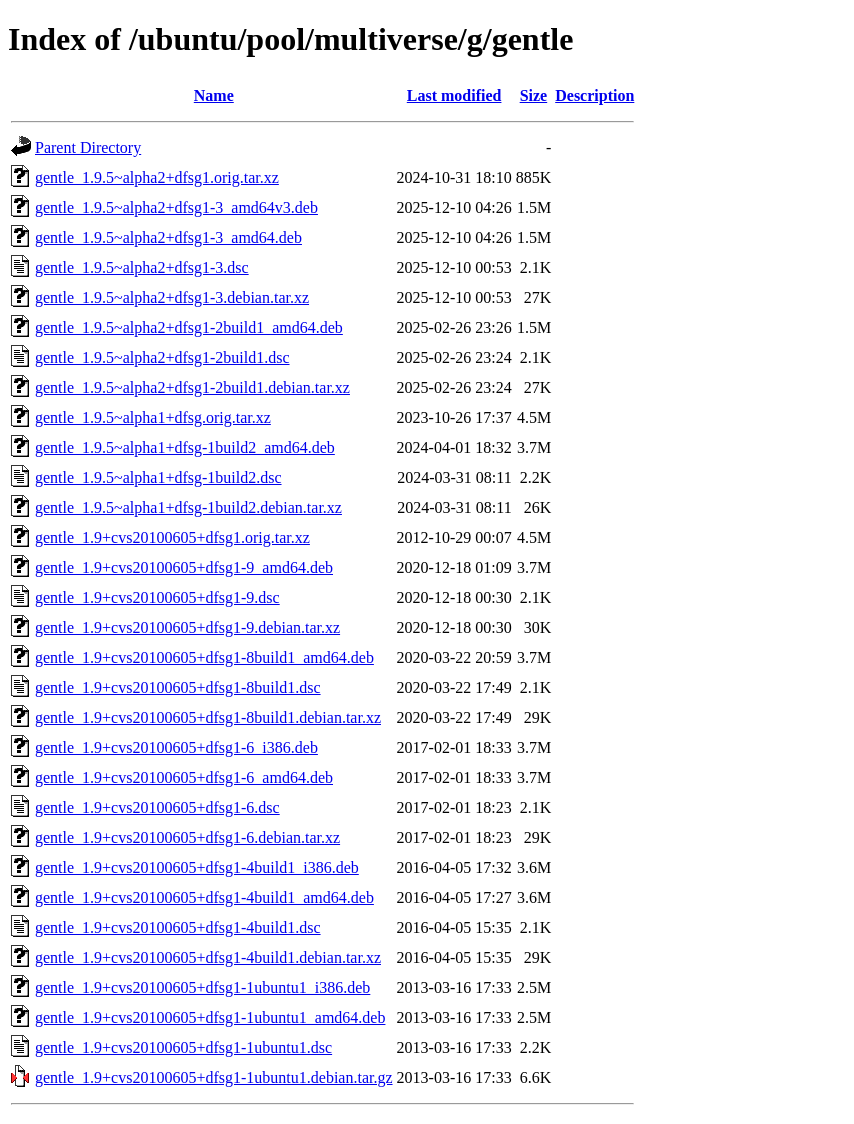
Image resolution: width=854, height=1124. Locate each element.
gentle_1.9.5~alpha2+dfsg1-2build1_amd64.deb (189, 327)
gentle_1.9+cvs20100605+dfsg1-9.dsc (157, 597)
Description (594, 95)
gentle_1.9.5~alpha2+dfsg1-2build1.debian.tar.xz (192, 387)
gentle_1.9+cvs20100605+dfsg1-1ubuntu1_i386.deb (202, 987)
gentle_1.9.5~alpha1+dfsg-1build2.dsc (158, 477)
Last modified (454, 95)
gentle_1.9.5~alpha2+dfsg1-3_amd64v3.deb (176, 207)
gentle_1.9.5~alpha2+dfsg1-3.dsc (142, 267)
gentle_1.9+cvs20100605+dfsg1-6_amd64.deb (184, 777)
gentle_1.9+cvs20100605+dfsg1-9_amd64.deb (184, 567)
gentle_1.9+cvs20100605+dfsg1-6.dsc (157, 807)
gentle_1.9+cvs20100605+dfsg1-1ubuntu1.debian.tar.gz (214, 1077)
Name (214, 95)
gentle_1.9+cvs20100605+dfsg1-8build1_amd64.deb (204, 657)
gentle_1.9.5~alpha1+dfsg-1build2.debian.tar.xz (188, 507)
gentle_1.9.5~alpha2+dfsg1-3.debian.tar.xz (172, 297)
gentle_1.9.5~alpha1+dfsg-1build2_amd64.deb (185, 447)
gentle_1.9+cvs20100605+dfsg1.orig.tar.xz (172, 537)
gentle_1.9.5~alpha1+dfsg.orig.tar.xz (153, 417)
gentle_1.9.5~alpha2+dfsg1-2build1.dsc (162, 357)
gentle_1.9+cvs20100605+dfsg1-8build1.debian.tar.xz (208, 717)
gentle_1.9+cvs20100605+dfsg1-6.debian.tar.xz (187, 837)
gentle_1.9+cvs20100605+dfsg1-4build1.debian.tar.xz (208, 957)
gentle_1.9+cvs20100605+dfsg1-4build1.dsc (178, 927)
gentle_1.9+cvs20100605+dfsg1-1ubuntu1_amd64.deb (210, 1017)
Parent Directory (88, 147)
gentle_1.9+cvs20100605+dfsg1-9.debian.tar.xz (187, 627)
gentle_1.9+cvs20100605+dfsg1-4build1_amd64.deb (204, 897)
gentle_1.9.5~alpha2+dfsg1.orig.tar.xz (157, 177)
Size (534, 95)
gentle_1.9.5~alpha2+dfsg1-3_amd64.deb (168, 237)
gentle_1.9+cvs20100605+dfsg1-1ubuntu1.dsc (183, 1047)
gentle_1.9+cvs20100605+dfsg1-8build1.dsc (178, 687)
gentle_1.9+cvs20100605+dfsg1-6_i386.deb (176, 747)
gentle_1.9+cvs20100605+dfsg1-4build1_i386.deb (197, 867)
